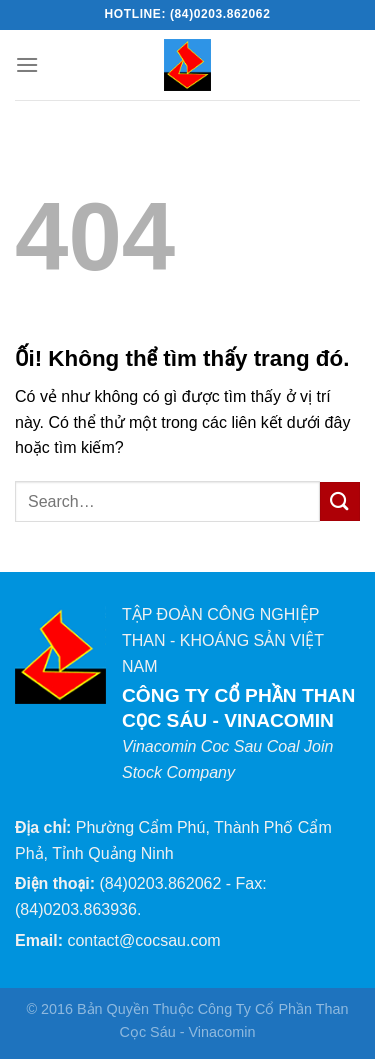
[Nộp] (340, 501)
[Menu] (27, 64)
